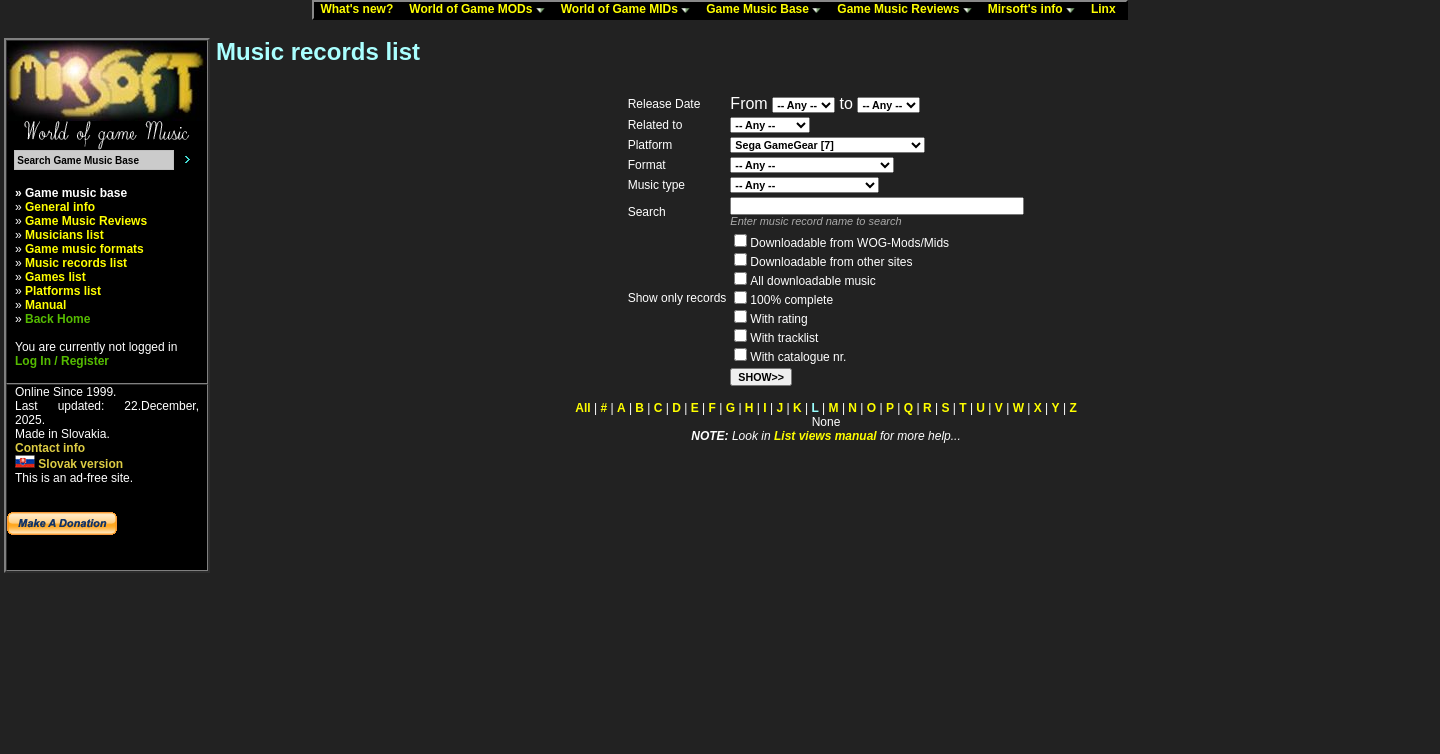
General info (60, 207)
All (582, 408)
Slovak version (69, 464)
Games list (55, 277)
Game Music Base (768, 10)
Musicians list (64, 235)
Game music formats (84, 249)
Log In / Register (62, 361)
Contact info (50, 448)
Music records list (76, 263)
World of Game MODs (481, 10)
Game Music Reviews (908, 10)
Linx (1108, 10)
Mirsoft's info (1036, 10)
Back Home (57, 319)
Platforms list (63, 291)
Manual (45, 305)
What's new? (361, 10)
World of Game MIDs (630, 10)
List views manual (825, 436)
